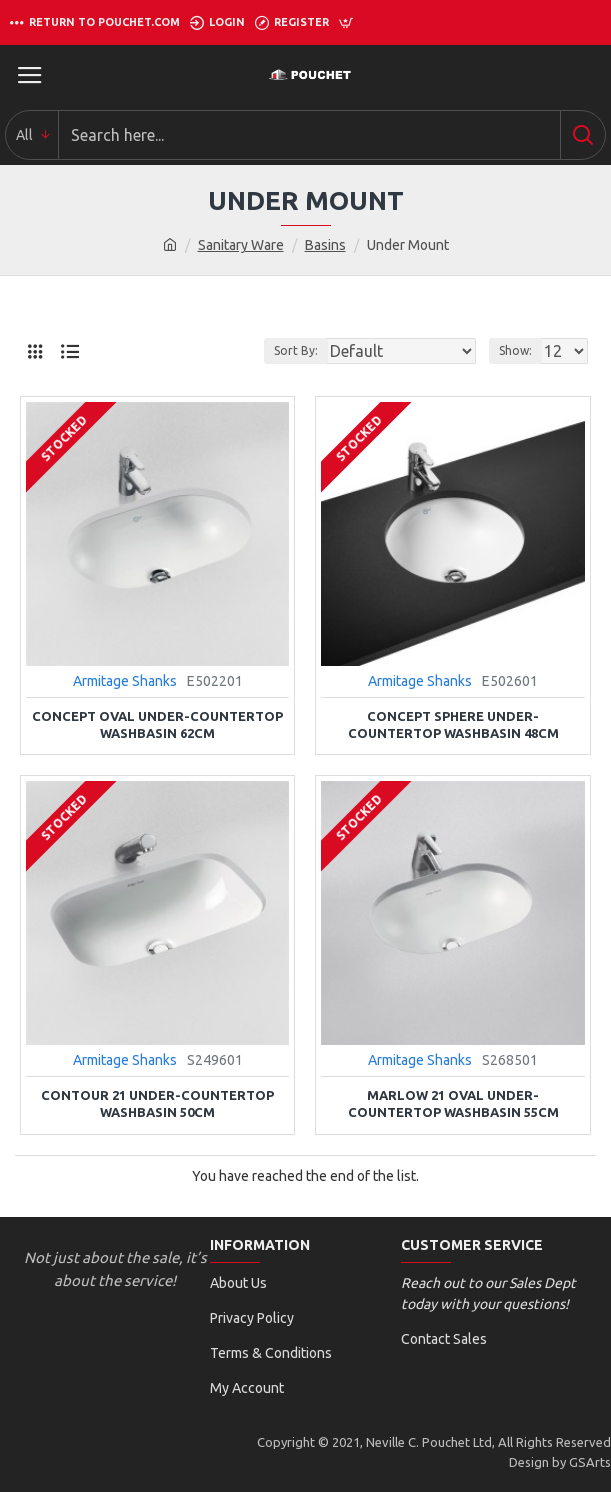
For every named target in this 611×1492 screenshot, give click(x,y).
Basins (325, 245)
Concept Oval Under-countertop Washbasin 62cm (157, 724)
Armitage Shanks (125, 681)
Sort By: (296, 350)
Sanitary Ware (241, 245)
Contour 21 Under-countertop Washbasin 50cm (157, 1103)
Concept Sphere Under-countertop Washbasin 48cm (453, 724)
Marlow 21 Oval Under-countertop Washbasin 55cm (453, 1103)
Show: (515, 350)
